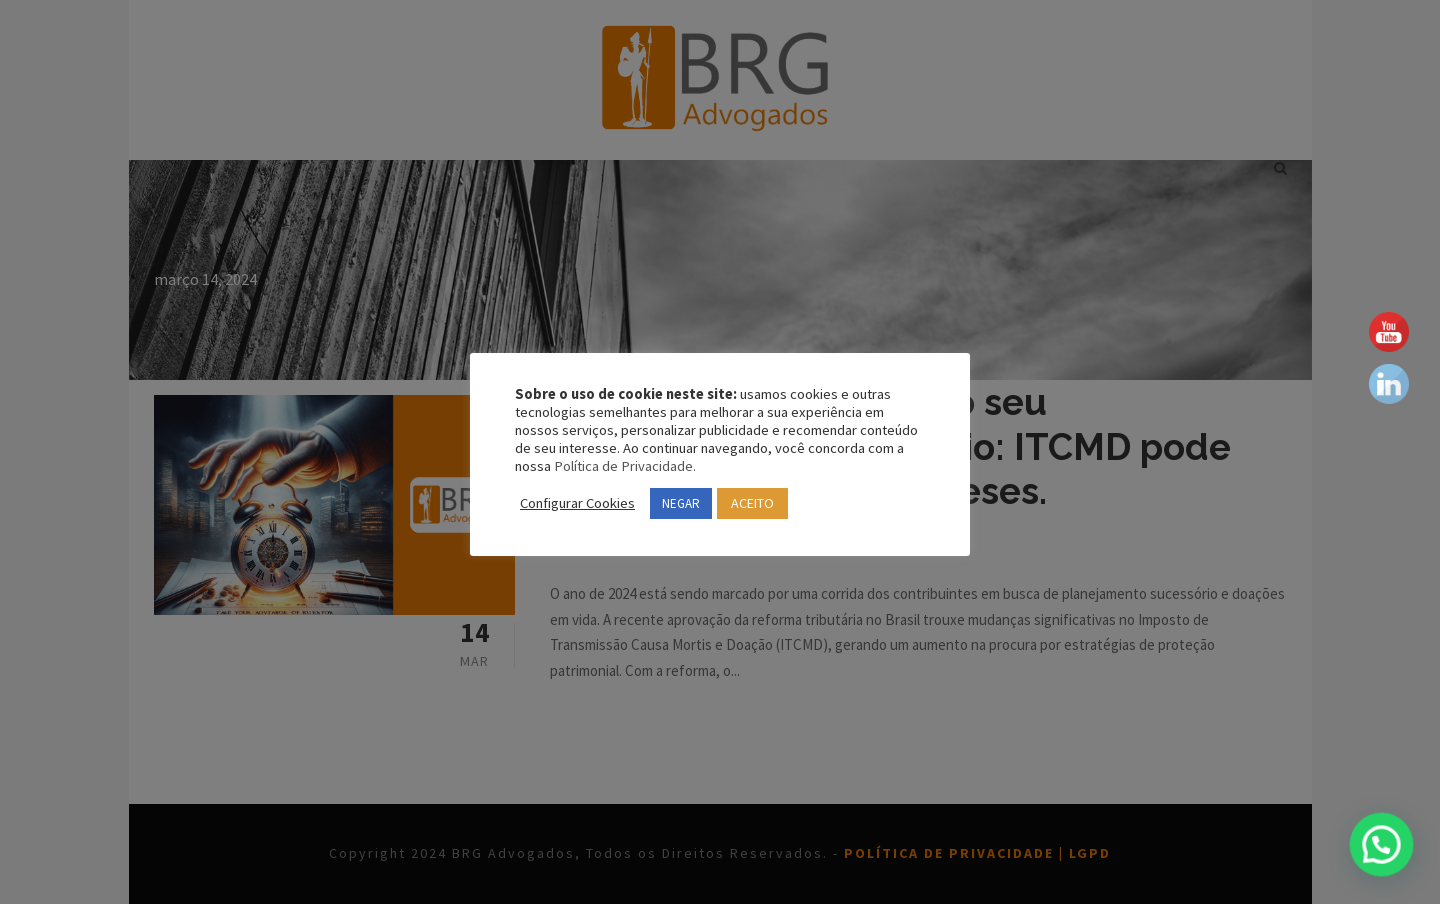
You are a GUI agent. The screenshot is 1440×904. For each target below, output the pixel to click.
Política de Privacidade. (743, 466)
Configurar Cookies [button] (582, 503)
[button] (1387, 861)
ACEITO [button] (776, 503)
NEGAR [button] (695, 503)
